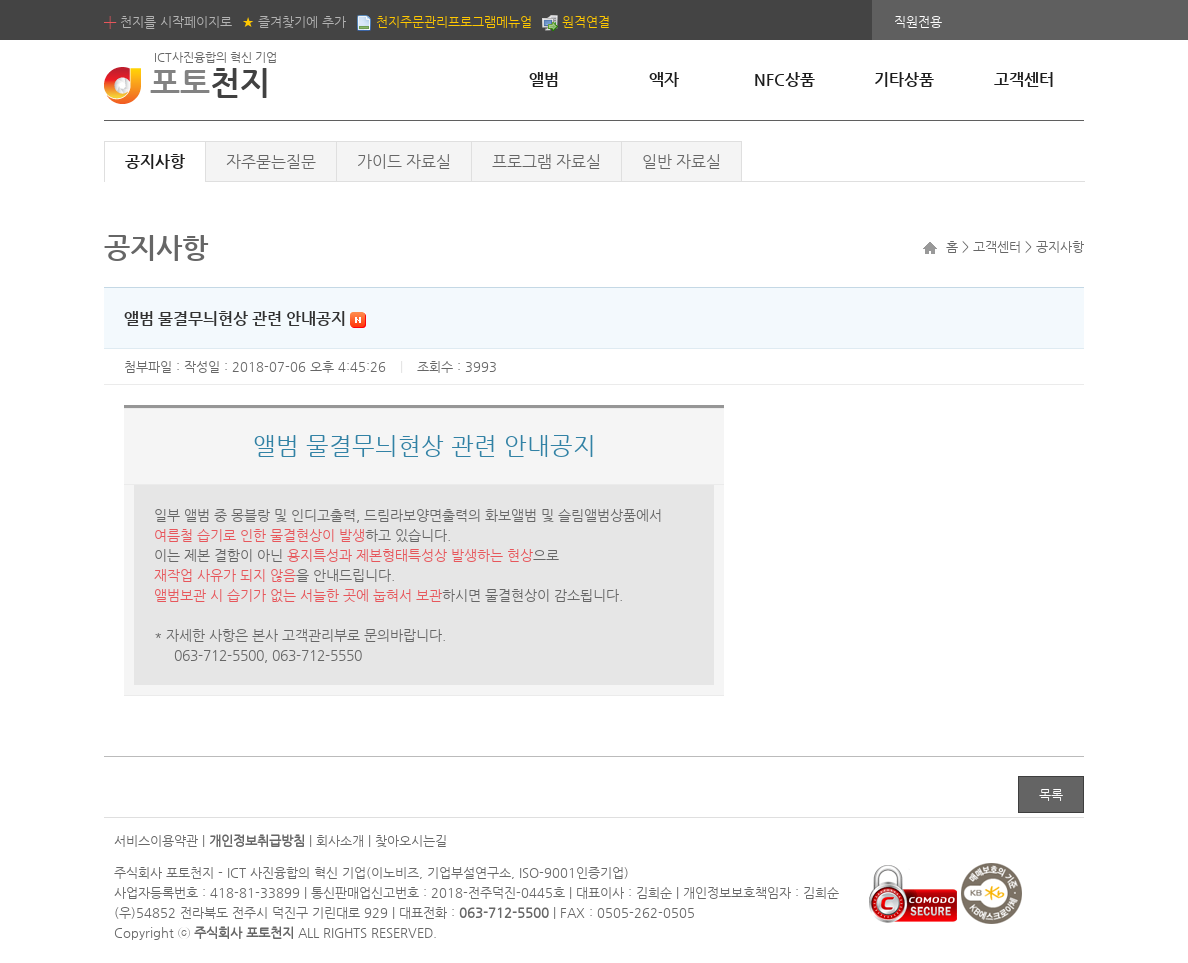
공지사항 (155, 161)
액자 (664, 79)
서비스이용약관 (156, 840)
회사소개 (340, 840)
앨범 (544, 79)
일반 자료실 (681, 161)
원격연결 (576, 21)
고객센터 (1024, 79)
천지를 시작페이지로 (168, 21)
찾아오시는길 (411, 840)
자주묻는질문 (271, 161)
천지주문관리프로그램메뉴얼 (444, 21)
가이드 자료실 (404, 161)
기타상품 (904, 79)
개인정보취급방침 (257, 840)
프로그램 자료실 (546, 161)
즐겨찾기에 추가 (294, 21)
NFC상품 (784, 79)
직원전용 (918, 21)
